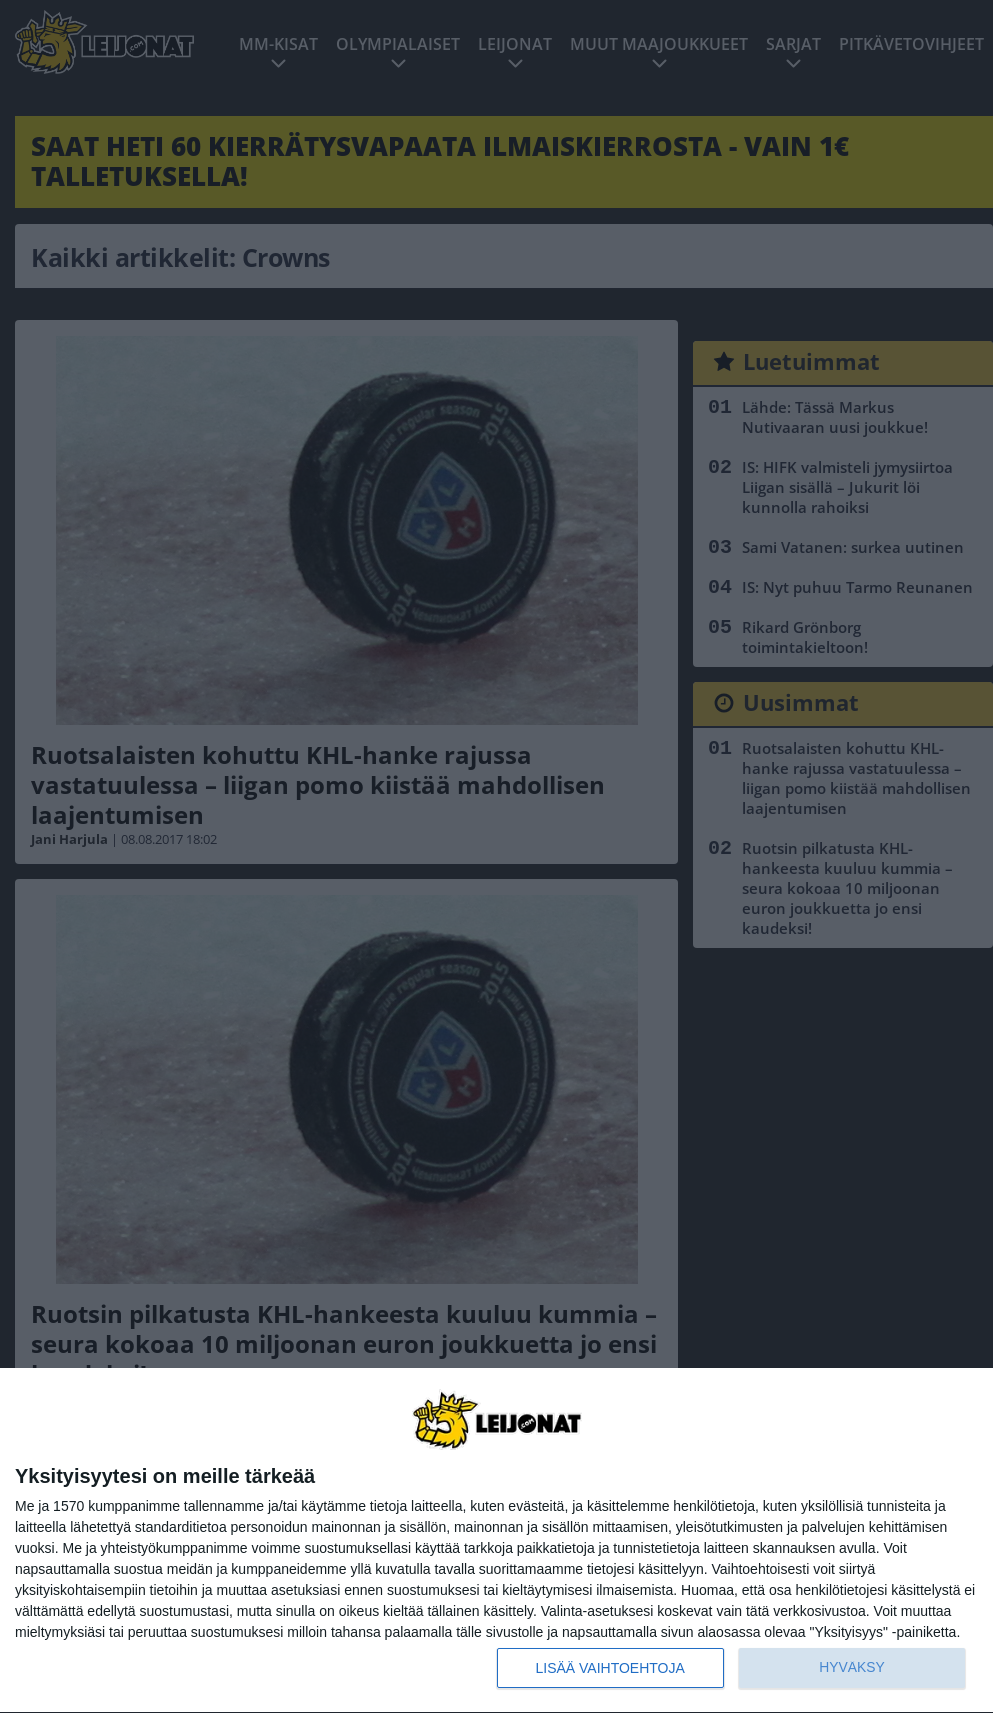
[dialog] (496, 1541)
